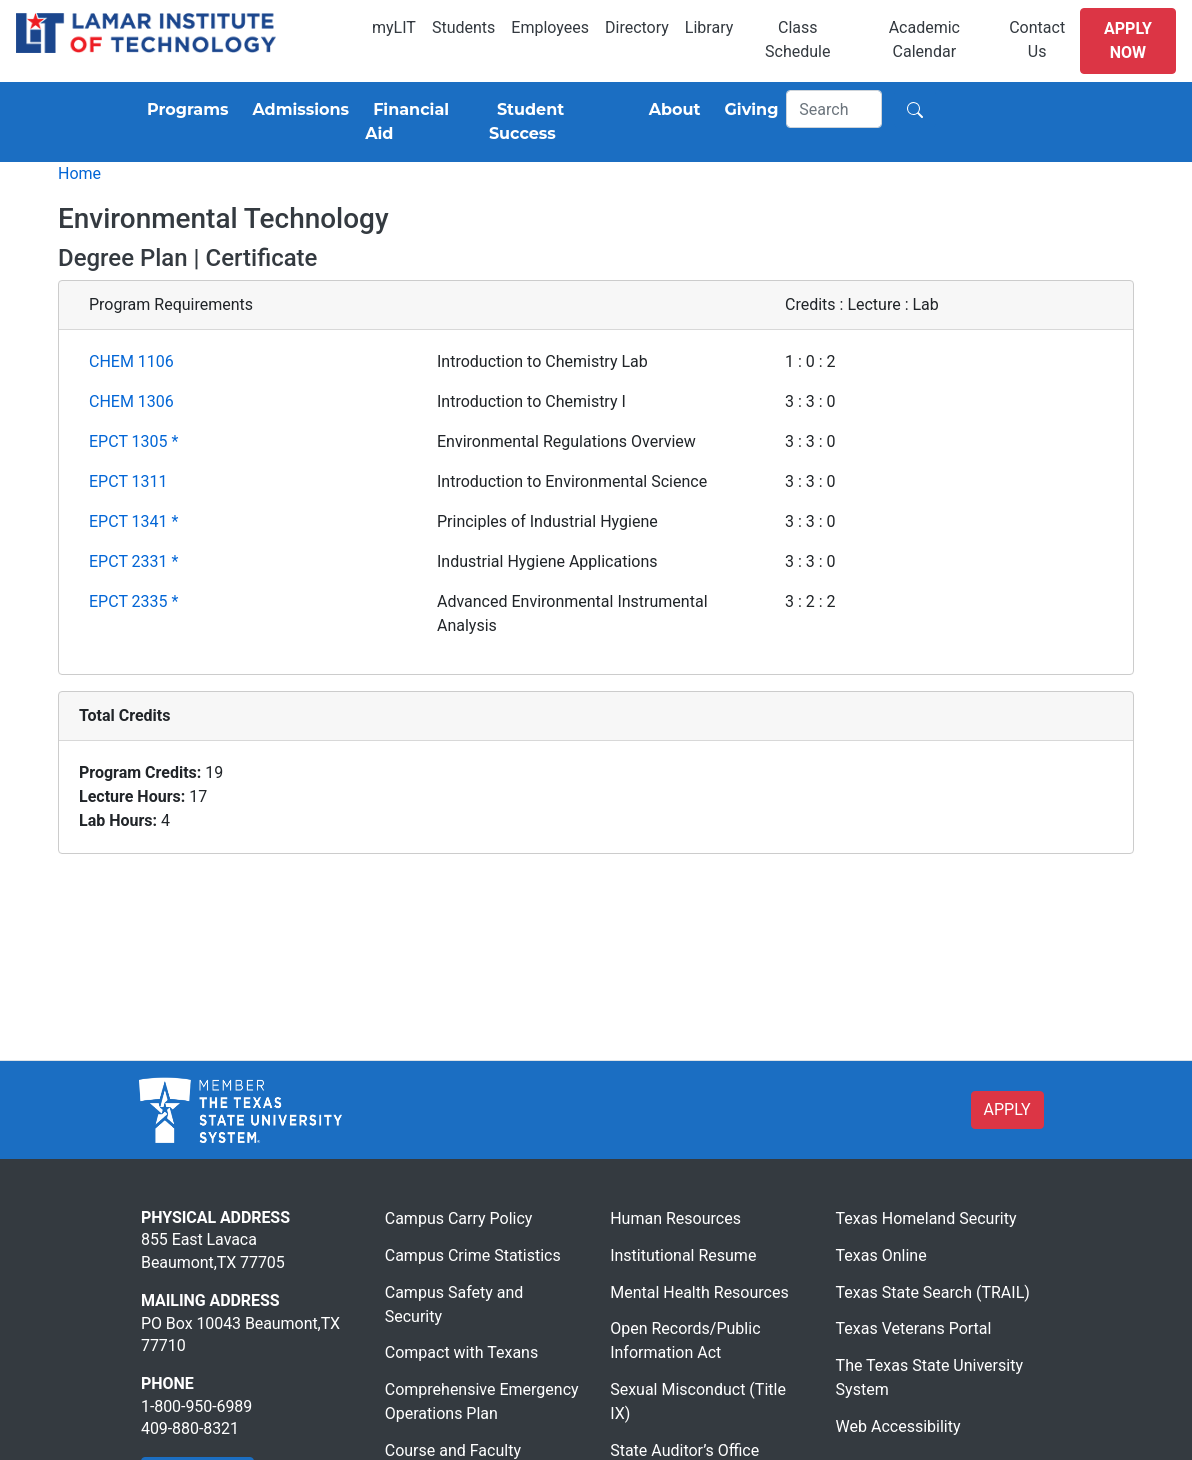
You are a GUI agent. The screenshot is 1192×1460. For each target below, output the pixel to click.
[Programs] (183, 110)
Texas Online (881, 1255)
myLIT (394, 27)
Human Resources (675, 1218)
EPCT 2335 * (133, 601)
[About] (671, 110)
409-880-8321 (190, 1428)
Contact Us (1037, 39)
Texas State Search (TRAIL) (933, 1292)
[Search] (834, 109)
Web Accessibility (898, 1426)
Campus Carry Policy (459, 1218)
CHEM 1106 (131, 361)
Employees (550, 27)
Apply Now (1128, 40)
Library (709, 27)
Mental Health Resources (699, 1292)
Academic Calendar (924, 39)
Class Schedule (797, 39)
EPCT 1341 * (133, 521)
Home (79, 173)
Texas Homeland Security (926, 1218)
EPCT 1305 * (133, 441)
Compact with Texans (461, 1352)
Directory (637, 27)
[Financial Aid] (419, 122)
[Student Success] (557, 122)
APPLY (1007, 1109)
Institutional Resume (683, 1255)
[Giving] (748, 110)
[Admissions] (296, 110)
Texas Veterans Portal (914, 1328)
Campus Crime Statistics (473, 1255)
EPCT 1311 (128, 481)
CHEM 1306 (131, 401)
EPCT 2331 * (133, 561)
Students (463, 27)
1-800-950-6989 (196, 1406)
